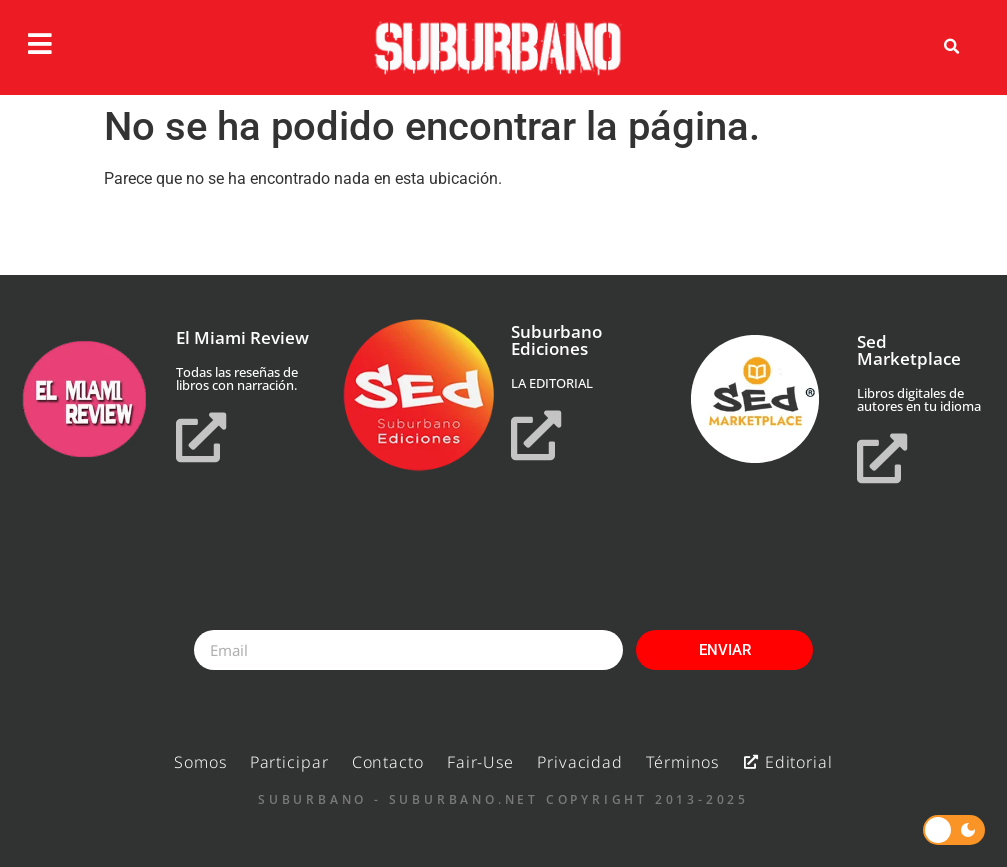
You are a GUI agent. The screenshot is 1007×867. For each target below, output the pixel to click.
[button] (952, 47)
